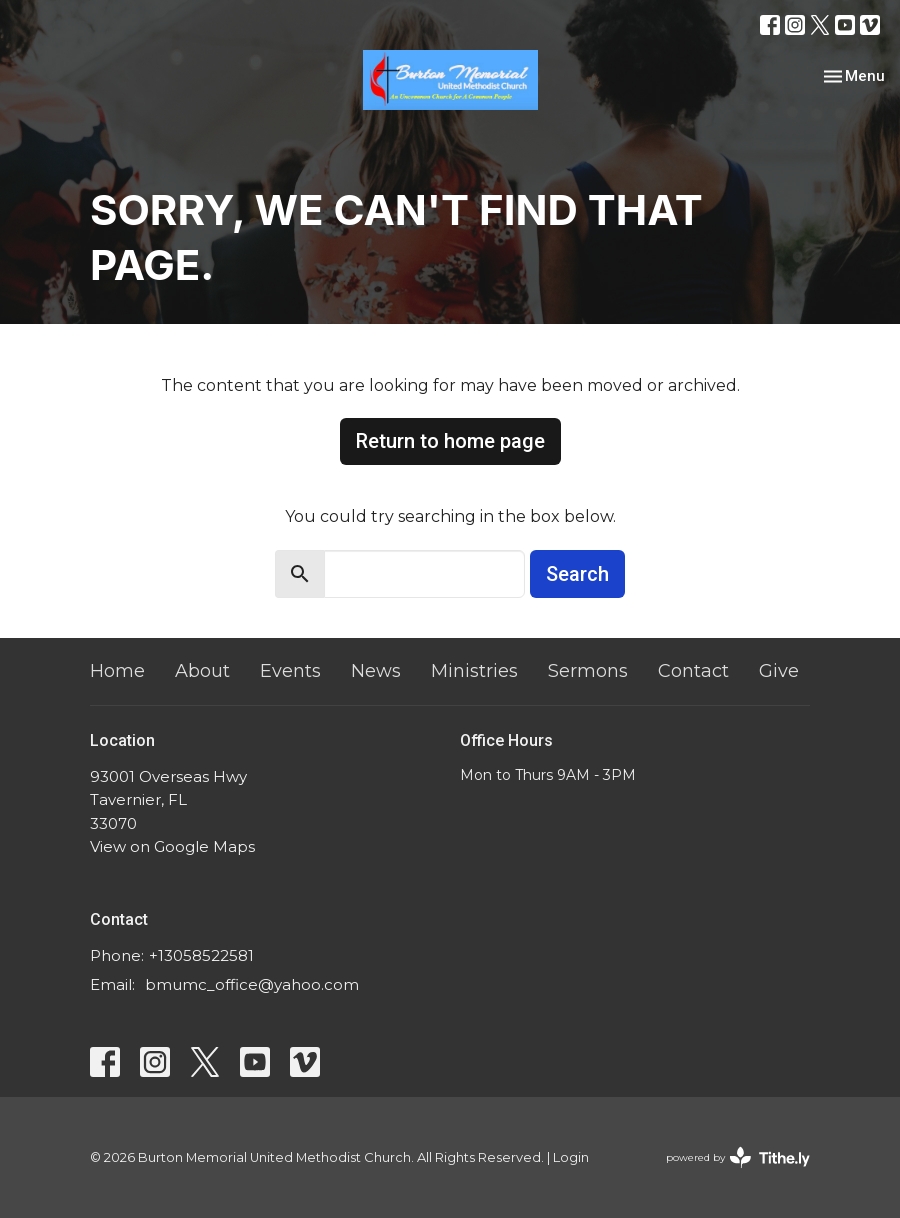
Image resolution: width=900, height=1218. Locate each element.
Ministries (474, 671)
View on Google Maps (172, 846)
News (376, 671)
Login (571, 1157)
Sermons (588, 671)
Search (577, 574)
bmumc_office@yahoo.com (252, 984)
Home (117, 671)
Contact (693, 671)
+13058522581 (201, 955)
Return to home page (450, 441)
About (202, 671)
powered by (738, 1157)
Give (779, 671)
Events (290, 671)
